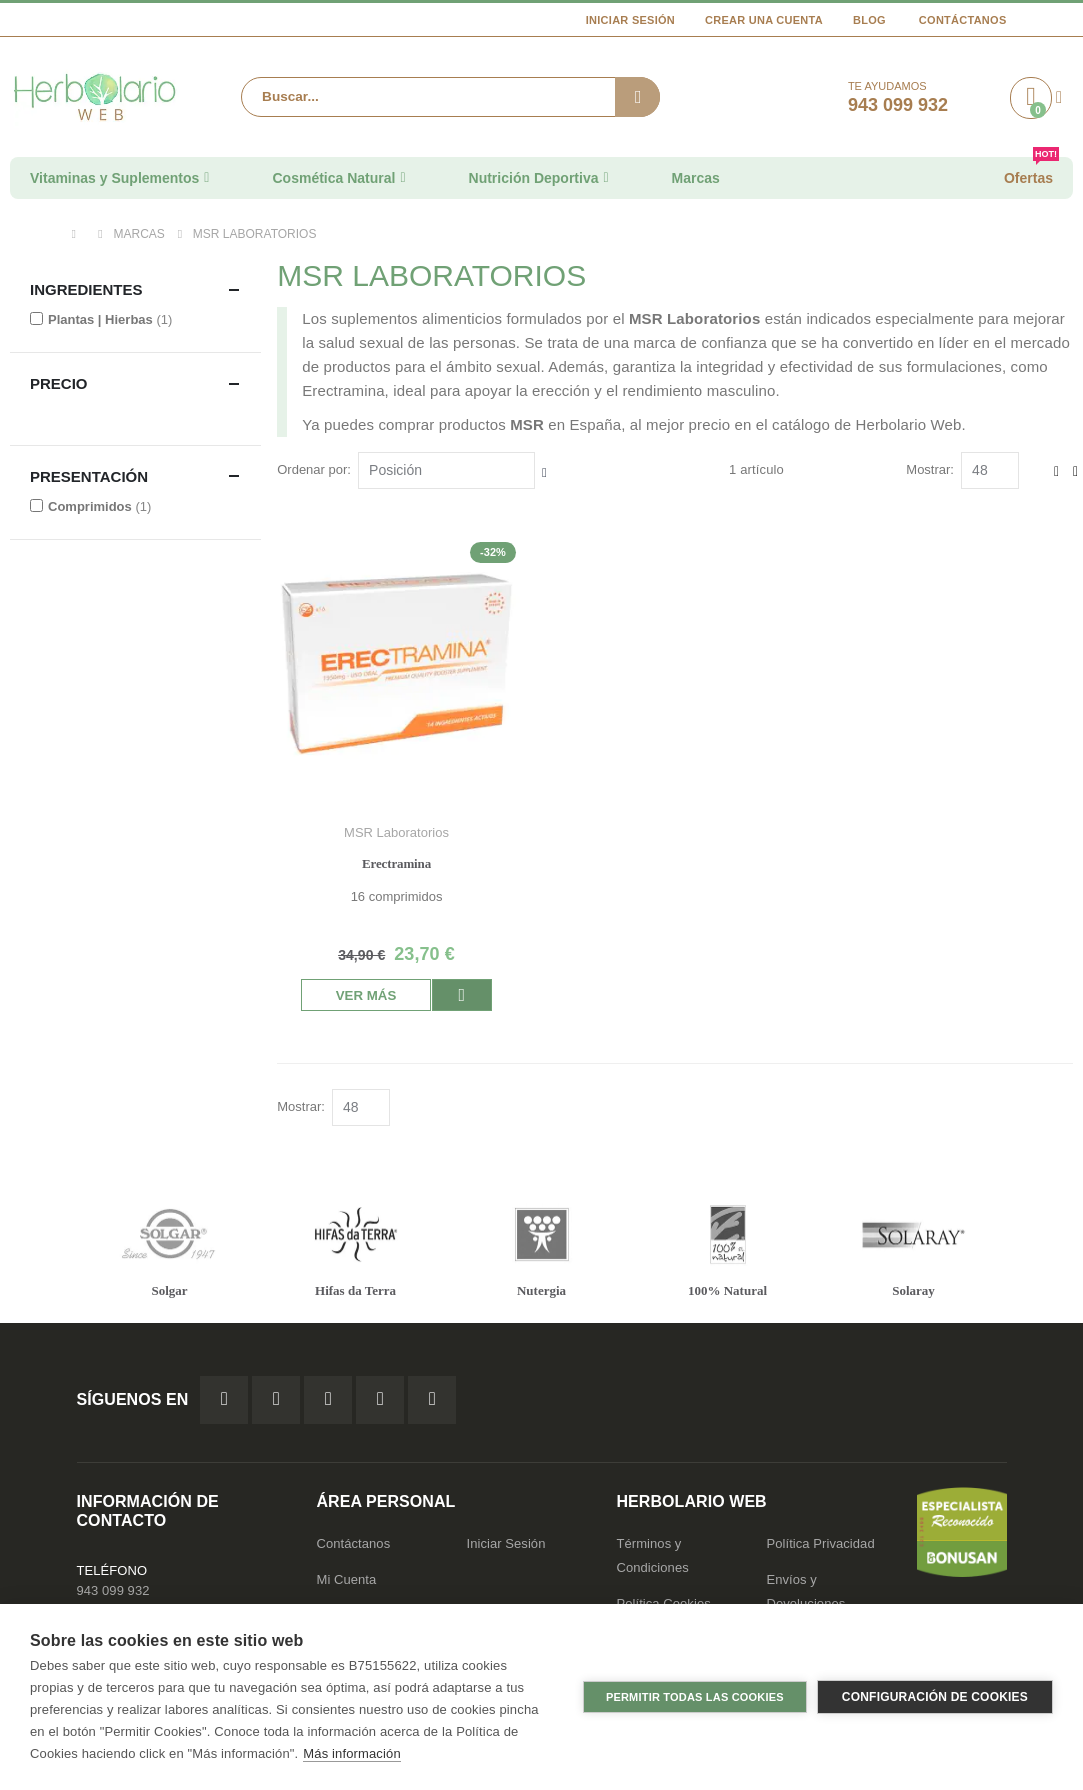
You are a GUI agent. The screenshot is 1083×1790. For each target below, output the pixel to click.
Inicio (79, 234)
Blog (869, 20)
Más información (351, 1753)
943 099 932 (113, 1591)
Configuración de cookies (935, 1697)
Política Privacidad (821, 1544)
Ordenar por (316, 469)
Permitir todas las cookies (695, 1697)
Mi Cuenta (347, 1580)
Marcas (139, 234)
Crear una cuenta (764, 20)
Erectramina (399, 861)
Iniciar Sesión (630, 20)
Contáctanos (963, 20)
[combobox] (450, 97)
